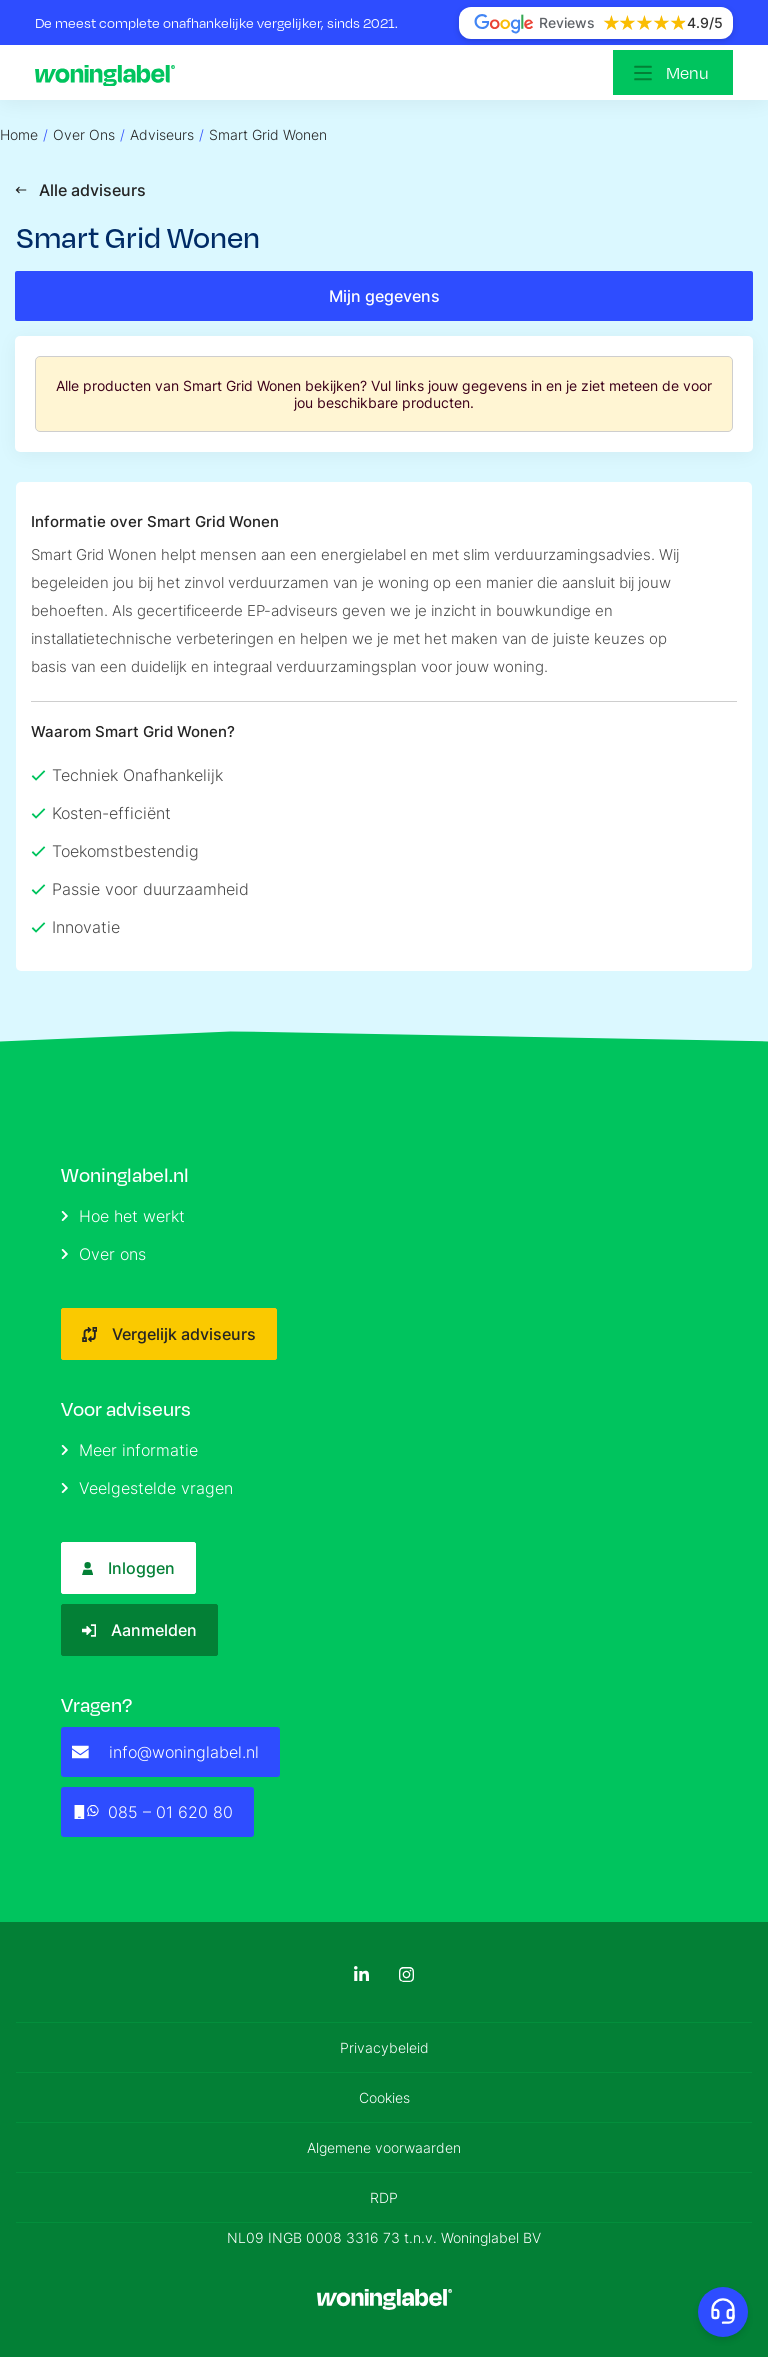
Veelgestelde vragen (147, 1488)
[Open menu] (673, 72)
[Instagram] (406, 1974)
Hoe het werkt (123, 1216)
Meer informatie (129, 1450)
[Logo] (110, 73)
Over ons (103, 1254)
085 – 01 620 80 (152, 1812)
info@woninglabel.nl (165, 1752)
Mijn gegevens (384, 296)
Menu (687, 72)
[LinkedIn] (361, 1974)
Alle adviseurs (80, 190)
